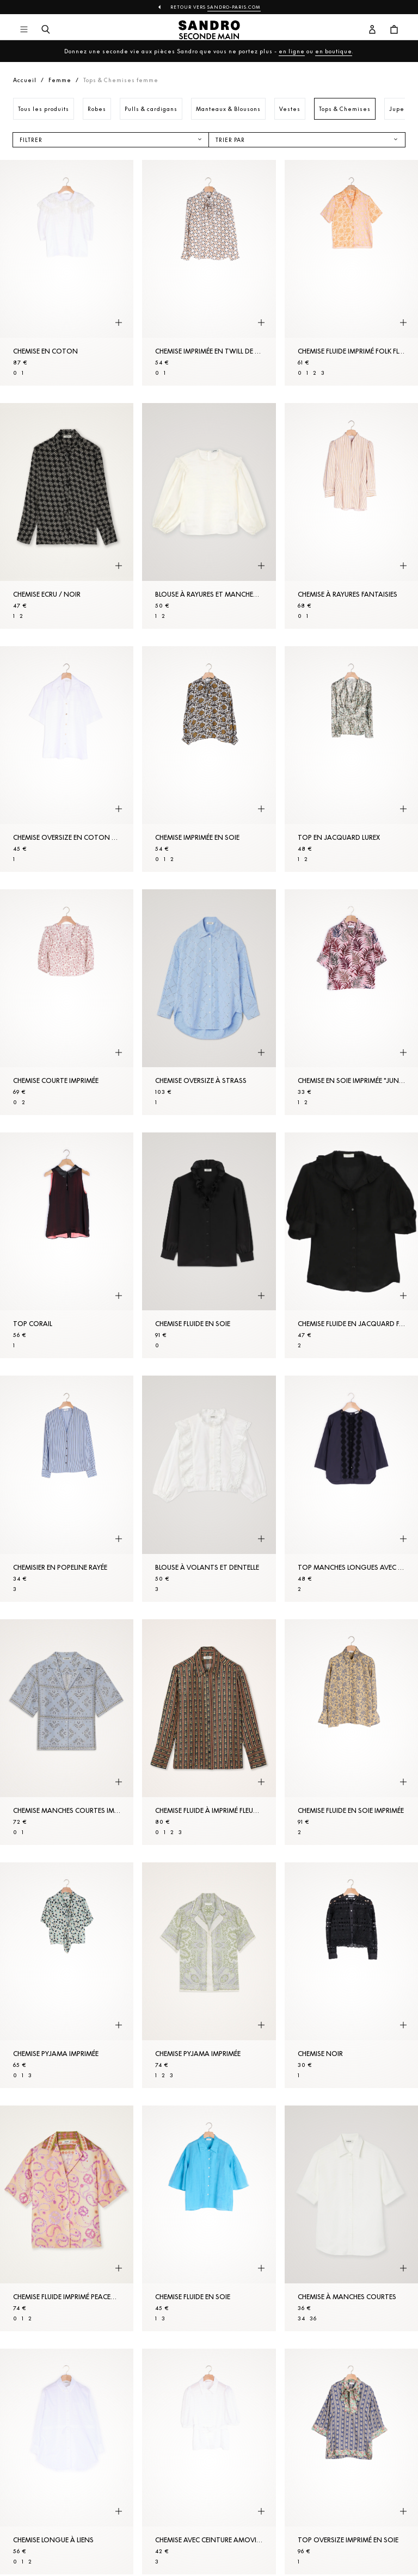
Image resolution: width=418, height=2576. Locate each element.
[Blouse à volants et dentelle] (208, 1488)
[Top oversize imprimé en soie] (351, 2461)
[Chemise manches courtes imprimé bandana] (66, 1732)
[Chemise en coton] (66, 273)
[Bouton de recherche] (46, 30)
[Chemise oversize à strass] (208, 1002)
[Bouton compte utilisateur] (372, 30)
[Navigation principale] (24, 30)
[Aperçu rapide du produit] (118, 323)
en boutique (333, 51)
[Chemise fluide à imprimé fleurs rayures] (208, 1732)
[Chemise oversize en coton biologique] (66, 759)
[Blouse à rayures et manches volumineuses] (208, 516)
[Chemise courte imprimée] (66, 1002)
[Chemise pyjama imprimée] (66, 1975)
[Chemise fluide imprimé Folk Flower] (351, 273)
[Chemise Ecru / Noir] (66, 516)
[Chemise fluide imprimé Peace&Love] (66, 2218)
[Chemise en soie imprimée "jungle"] (351, 1002)
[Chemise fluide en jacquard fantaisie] (351, 1245)
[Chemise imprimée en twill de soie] (208, 273)
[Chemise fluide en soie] (208, 1245)
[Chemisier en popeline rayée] (66, 1488)
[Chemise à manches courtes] (351, 2218)
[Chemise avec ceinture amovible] (208, 2461)
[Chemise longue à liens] (66, 2461)
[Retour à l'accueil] (209, 30)
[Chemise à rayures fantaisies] (351, 516)
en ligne (292, 51)
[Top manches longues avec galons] (351, 1488)
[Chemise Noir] (351, 1975)
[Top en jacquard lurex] (351, 759)
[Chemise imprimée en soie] (208, 759)
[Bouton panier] (394, 30)
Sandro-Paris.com (234, 7)
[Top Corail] (66, 1245)
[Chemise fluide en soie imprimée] (351, 1732)
